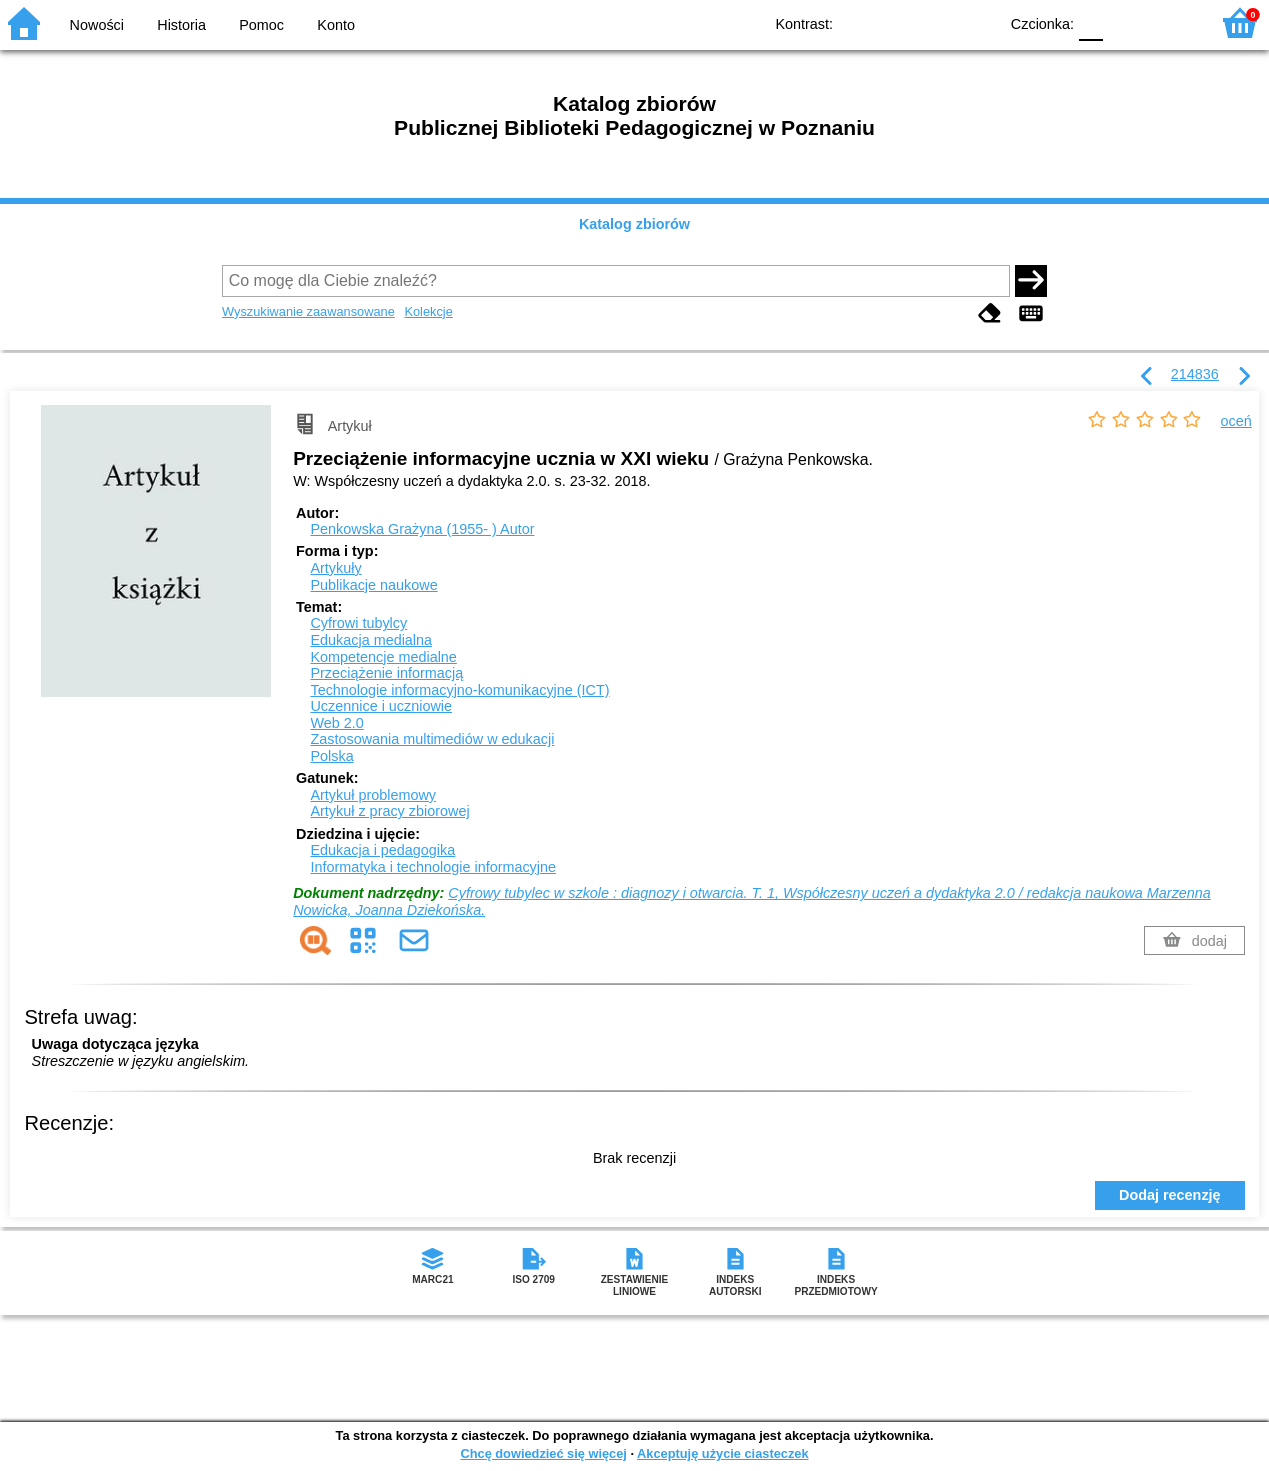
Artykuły (335, 568)
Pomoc (261, 25)
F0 (1090, 22)
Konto (336, 25)
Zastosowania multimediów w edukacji (432, 739)
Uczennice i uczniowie (381, 706)
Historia (181, 25)
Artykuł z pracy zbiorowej (389, 811)
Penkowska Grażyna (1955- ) (422, 529)
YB (936, 22)
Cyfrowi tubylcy (358, 623)
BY (976, 22)
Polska (331, 756)
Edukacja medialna (371, 640)
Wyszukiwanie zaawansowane (308, 311)
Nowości (97, 25)
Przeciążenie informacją (386, 673)
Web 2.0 (336, 723)
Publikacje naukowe (373, 585)
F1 (1125, 22)
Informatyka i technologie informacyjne (433, 867)
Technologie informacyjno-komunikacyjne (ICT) (459, 690)
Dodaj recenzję (1170, 1195)
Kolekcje (428, 311)
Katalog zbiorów (634, 224)
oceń (1236, 421)
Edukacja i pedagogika (382, 850)
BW (896, 22)
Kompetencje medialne (383, 657)
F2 (1171, 22)
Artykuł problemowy (373, 795)
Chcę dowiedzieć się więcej (543, 1453)
